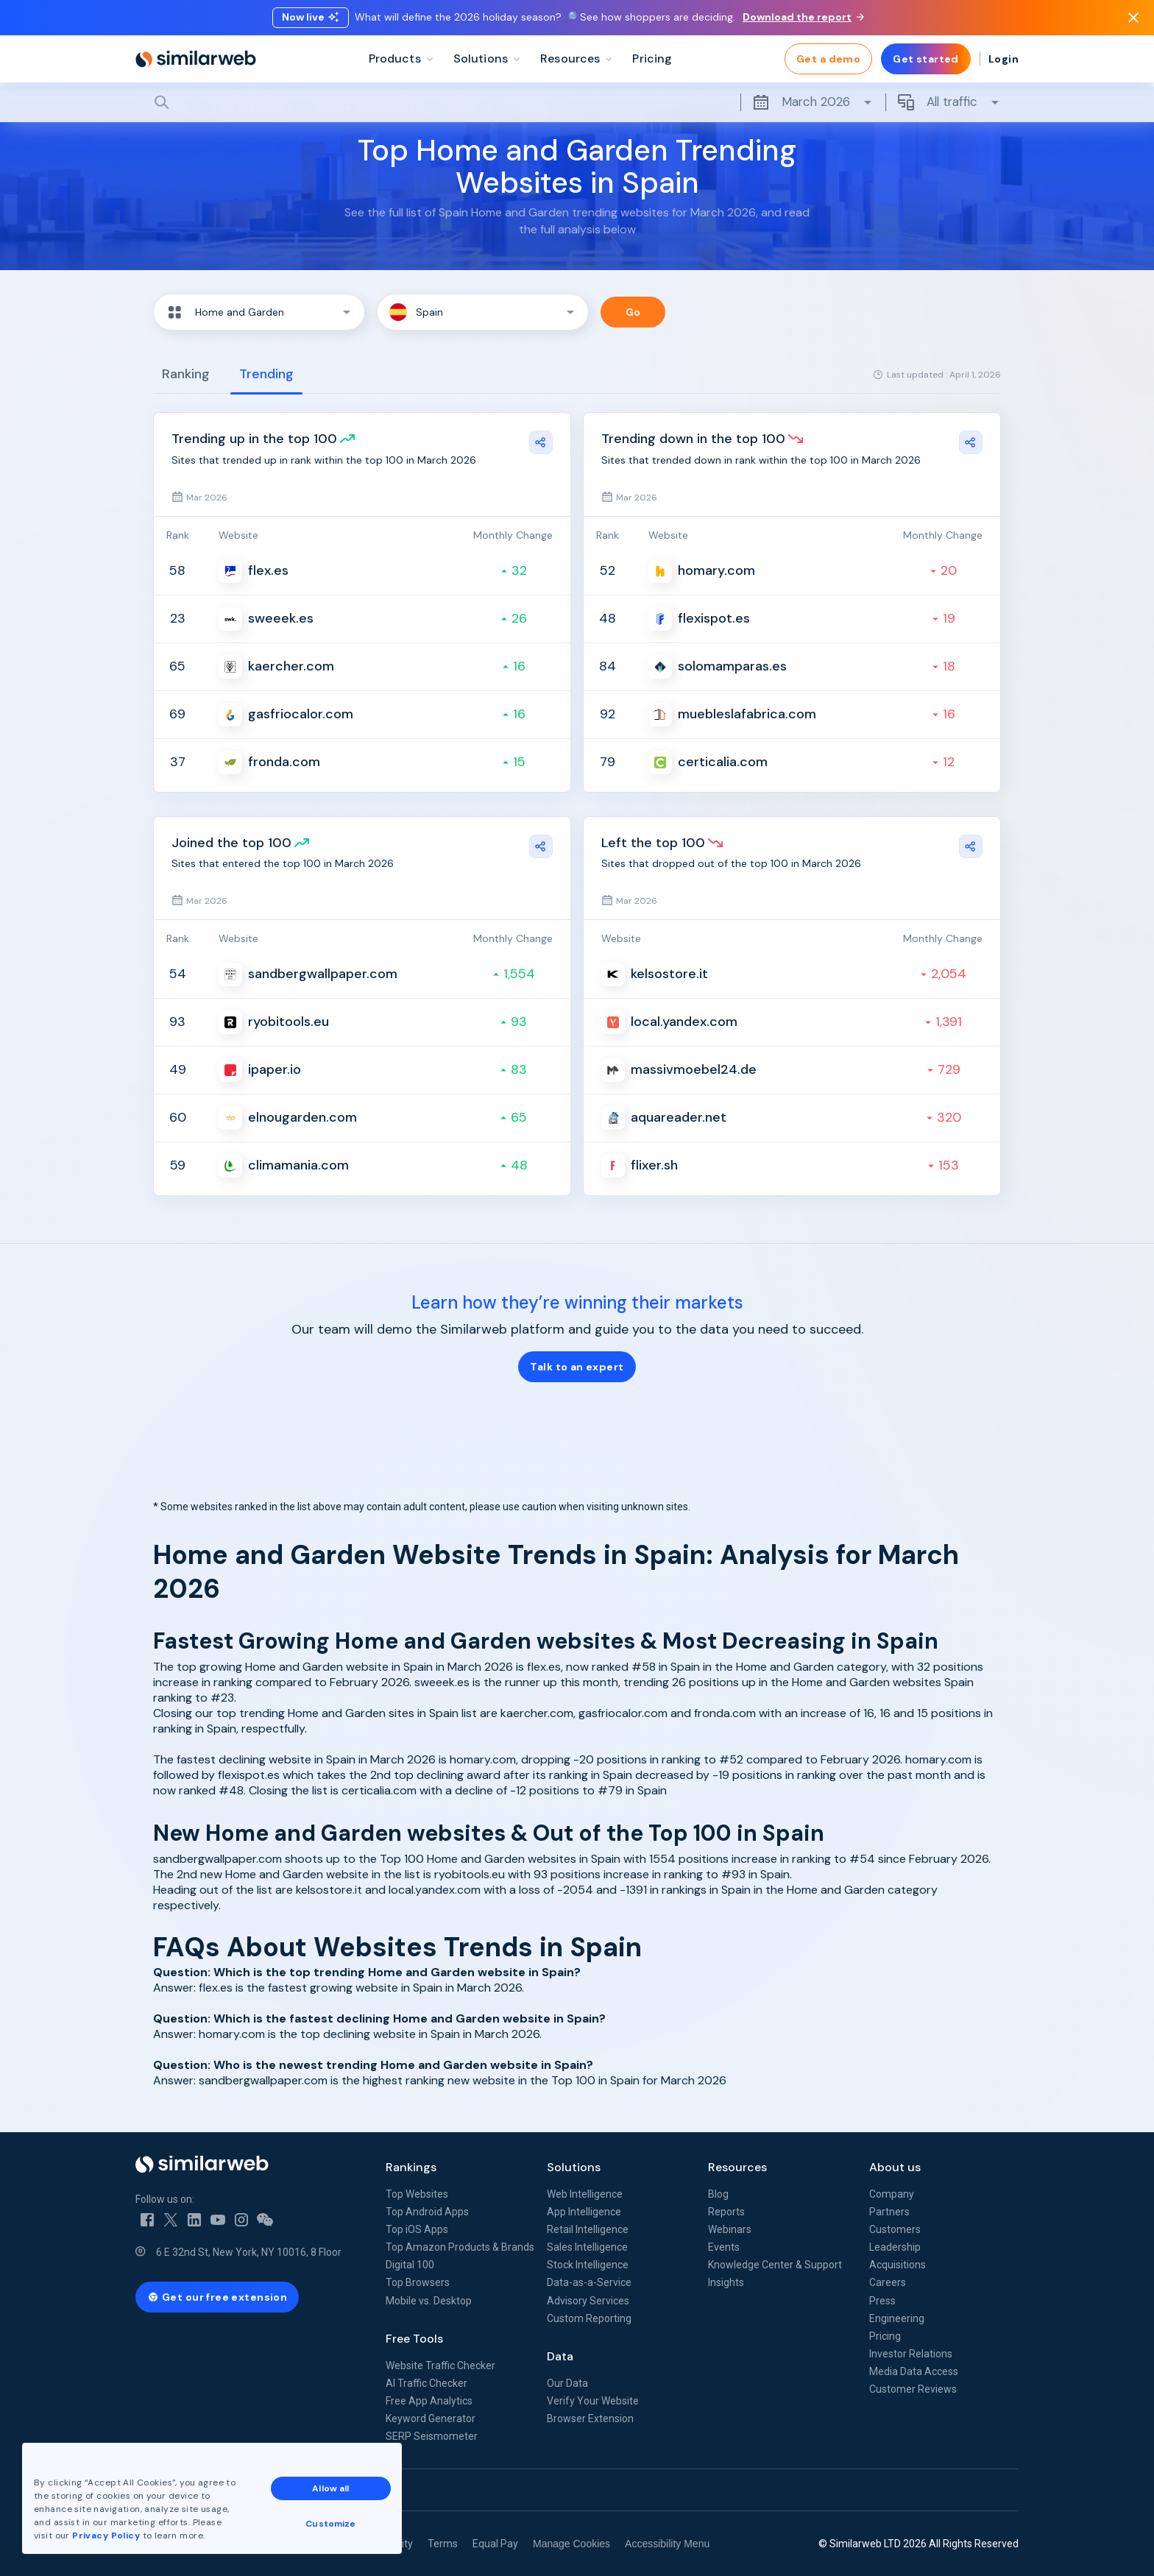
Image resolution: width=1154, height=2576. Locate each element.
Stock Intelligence (588, 2265)
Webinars (729, 2229)
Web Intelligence (585, 2194)
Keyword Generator (430, 2418)
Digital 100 (410, 2265)
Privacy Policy (106, 2535)
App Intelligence (584, 2212)
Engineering (896, 2318)
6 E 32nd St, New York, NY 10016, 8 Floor (248, 2252)
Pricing (885, 2336)
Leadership (895, 2247)
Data (560, 2356)
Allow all (330, 2488)
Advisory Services (588, 2301)
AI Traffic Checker (426, 2383)
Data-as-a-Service (589, 2282)
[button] (259, 312)
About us (895, 2167)
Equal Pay (495, 2544)
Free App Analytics (429, 2401)
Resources (737, 2167)
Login (1003, 59)
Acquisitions (897, 2265)
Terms (443, 2544)
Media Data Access (913, 2371)
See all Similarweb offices (201, 2490)
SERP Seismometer (432, 2436)
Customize (330, 2524)
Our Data (567, 2383)
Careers (887, 2282)
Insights (726, 2282)
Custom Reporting (589, 2318)
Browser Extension (590, 2418)
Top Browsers (418, 2282)
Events (724, 2247)
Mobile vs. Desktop (429, 2301)
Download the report (803, 17)
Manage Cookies (571, 2544)
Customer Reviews (913, 2389)
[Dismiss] (1133, 17)
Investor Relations (910, 2354)
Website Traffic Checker (440, 2365)
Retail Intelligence (588, 2229)
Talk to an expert (576, 1366)
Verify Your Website (593, 2401)
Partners (889, 2212)
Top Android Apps (427, 2212)
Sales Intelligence (587, 2247)
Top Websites (417, 2194)
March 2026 (813, 102)
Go (633, 312)
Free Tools (414, 2338)
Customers (895, 2229)
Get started (926, 59)
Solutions (574, 2167)
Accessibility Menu (667, 2544)
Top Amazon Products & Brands (460, 2247)
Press (882, 2301)
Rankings (411, 2167)
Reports (726, 2212)
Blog (718, 2194)
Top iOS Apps (417, 2229)
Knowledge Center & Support (775, 2265)
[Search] (577, 102)
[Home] (195, 59)
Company (891, 2194)
